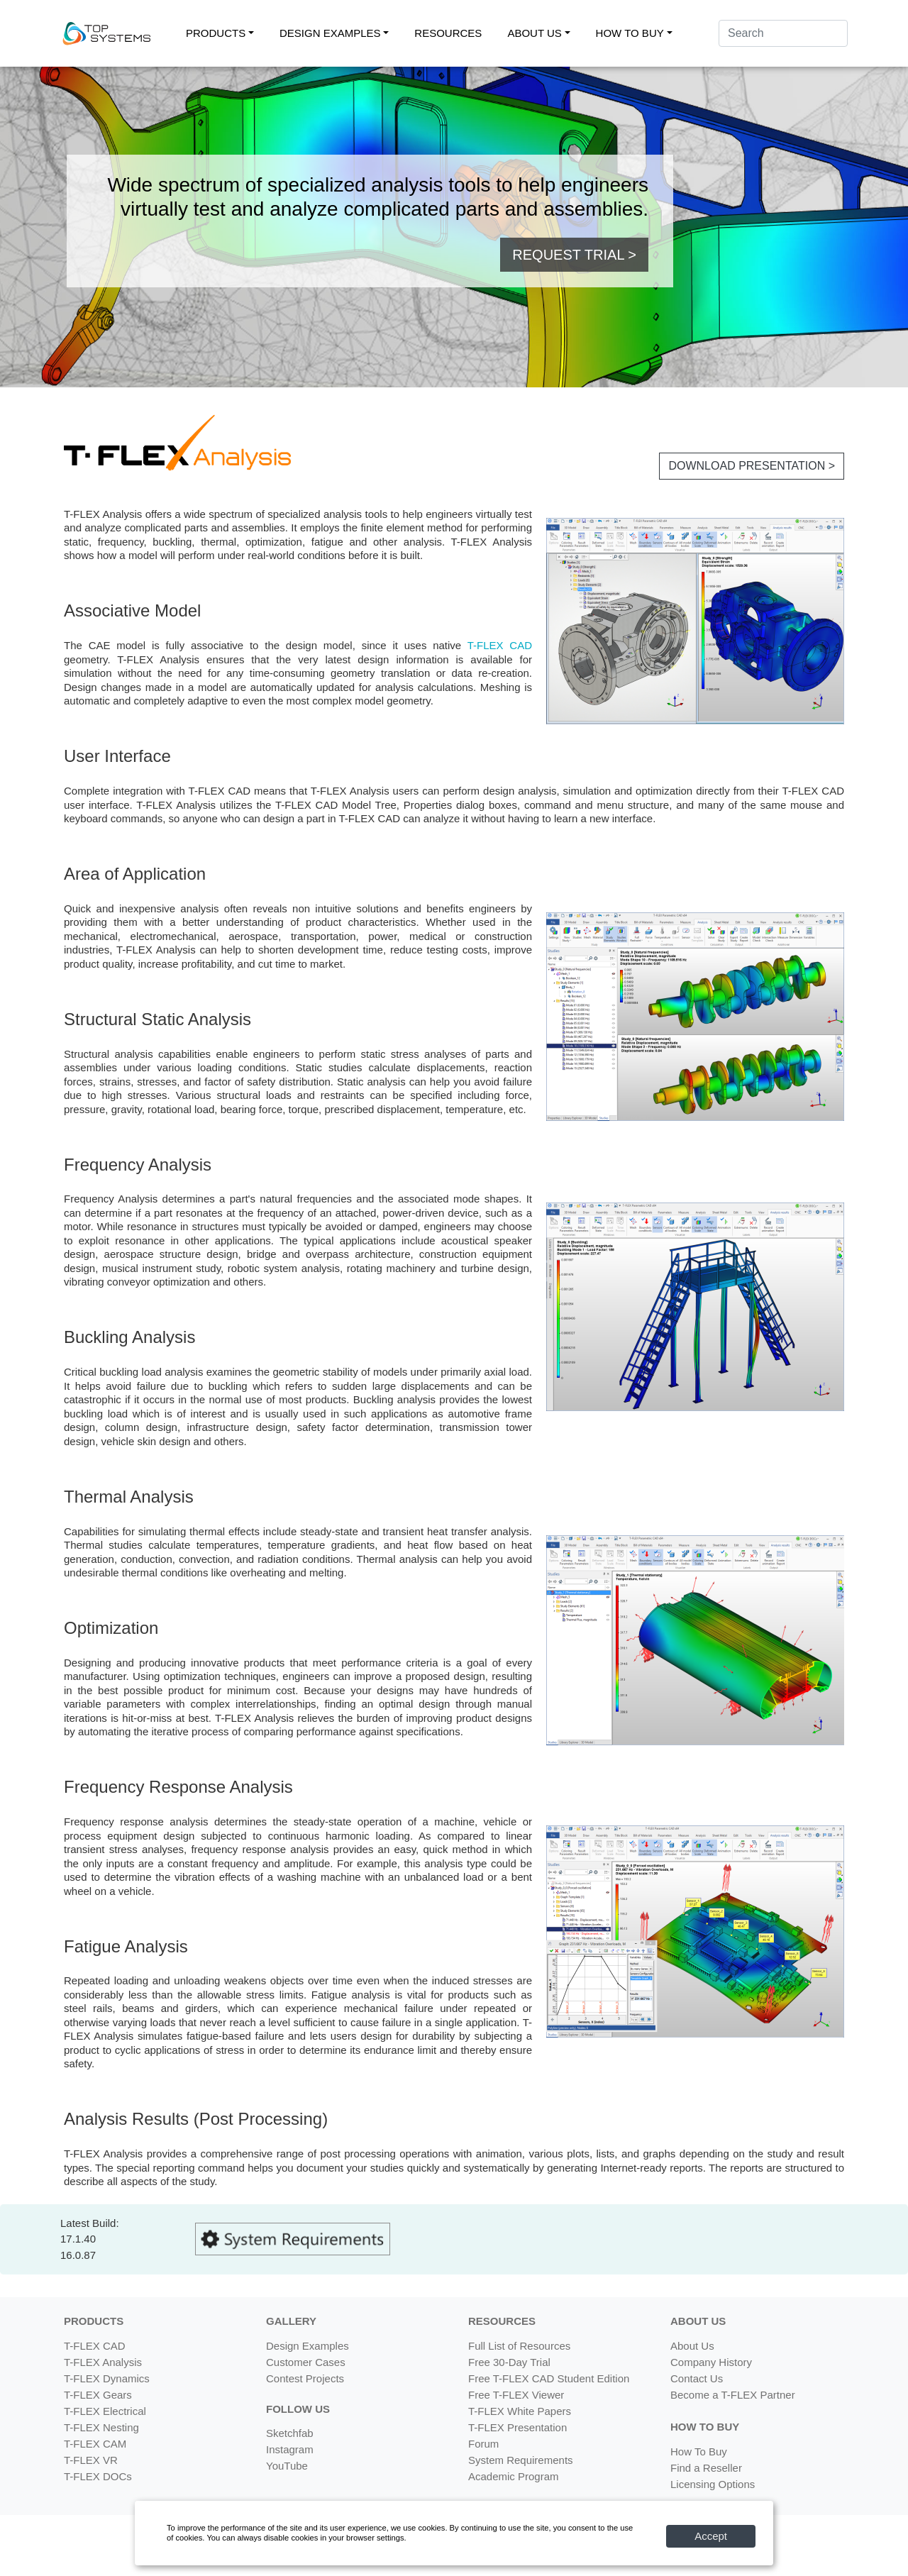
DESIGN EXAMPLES (330, 33)
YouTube (287, 2466)
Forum (483, 2444)
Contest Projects (305, 2378)
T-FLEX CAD (499, 645)
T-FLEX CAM (95, 2444)
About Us (692, 2346)
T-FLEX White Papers (519, 2411)
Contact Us (696, 2378)
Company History (711, 2362)
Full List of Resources (519, 2346)
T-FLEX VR (91, 2460)
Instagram (290, 2449)
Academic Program (513, 2476)
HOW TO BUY (630, 33)
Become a (732, 2395)
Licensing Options (712, 2484)
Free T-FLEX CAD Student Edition (548, 2378)
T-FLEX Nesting (101, 2427)
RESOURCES (448, 33)
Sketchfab (290, 2433)
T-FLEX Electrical (105, 2411)
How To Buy (698, 2451)
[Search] (783, 33)
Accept (710, 2536)
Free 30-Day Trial (509, 2362)
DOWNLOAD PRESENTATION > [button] (751, 466)
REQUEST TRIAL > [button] (574, 254)
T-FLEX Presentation (517, 2427)
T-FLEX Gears (98, 2395)
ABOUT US (534, 33)
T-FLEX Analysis (103, 2362)
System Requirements (520, 2460)
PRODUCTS (215, 33)
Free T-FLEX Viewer (516, 2395)
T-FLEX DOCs (98, 2476)
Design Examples (307, 2346)
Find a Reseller (706, 2468)
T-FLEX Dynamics (107, 2378)
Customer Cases (305, 2362)
